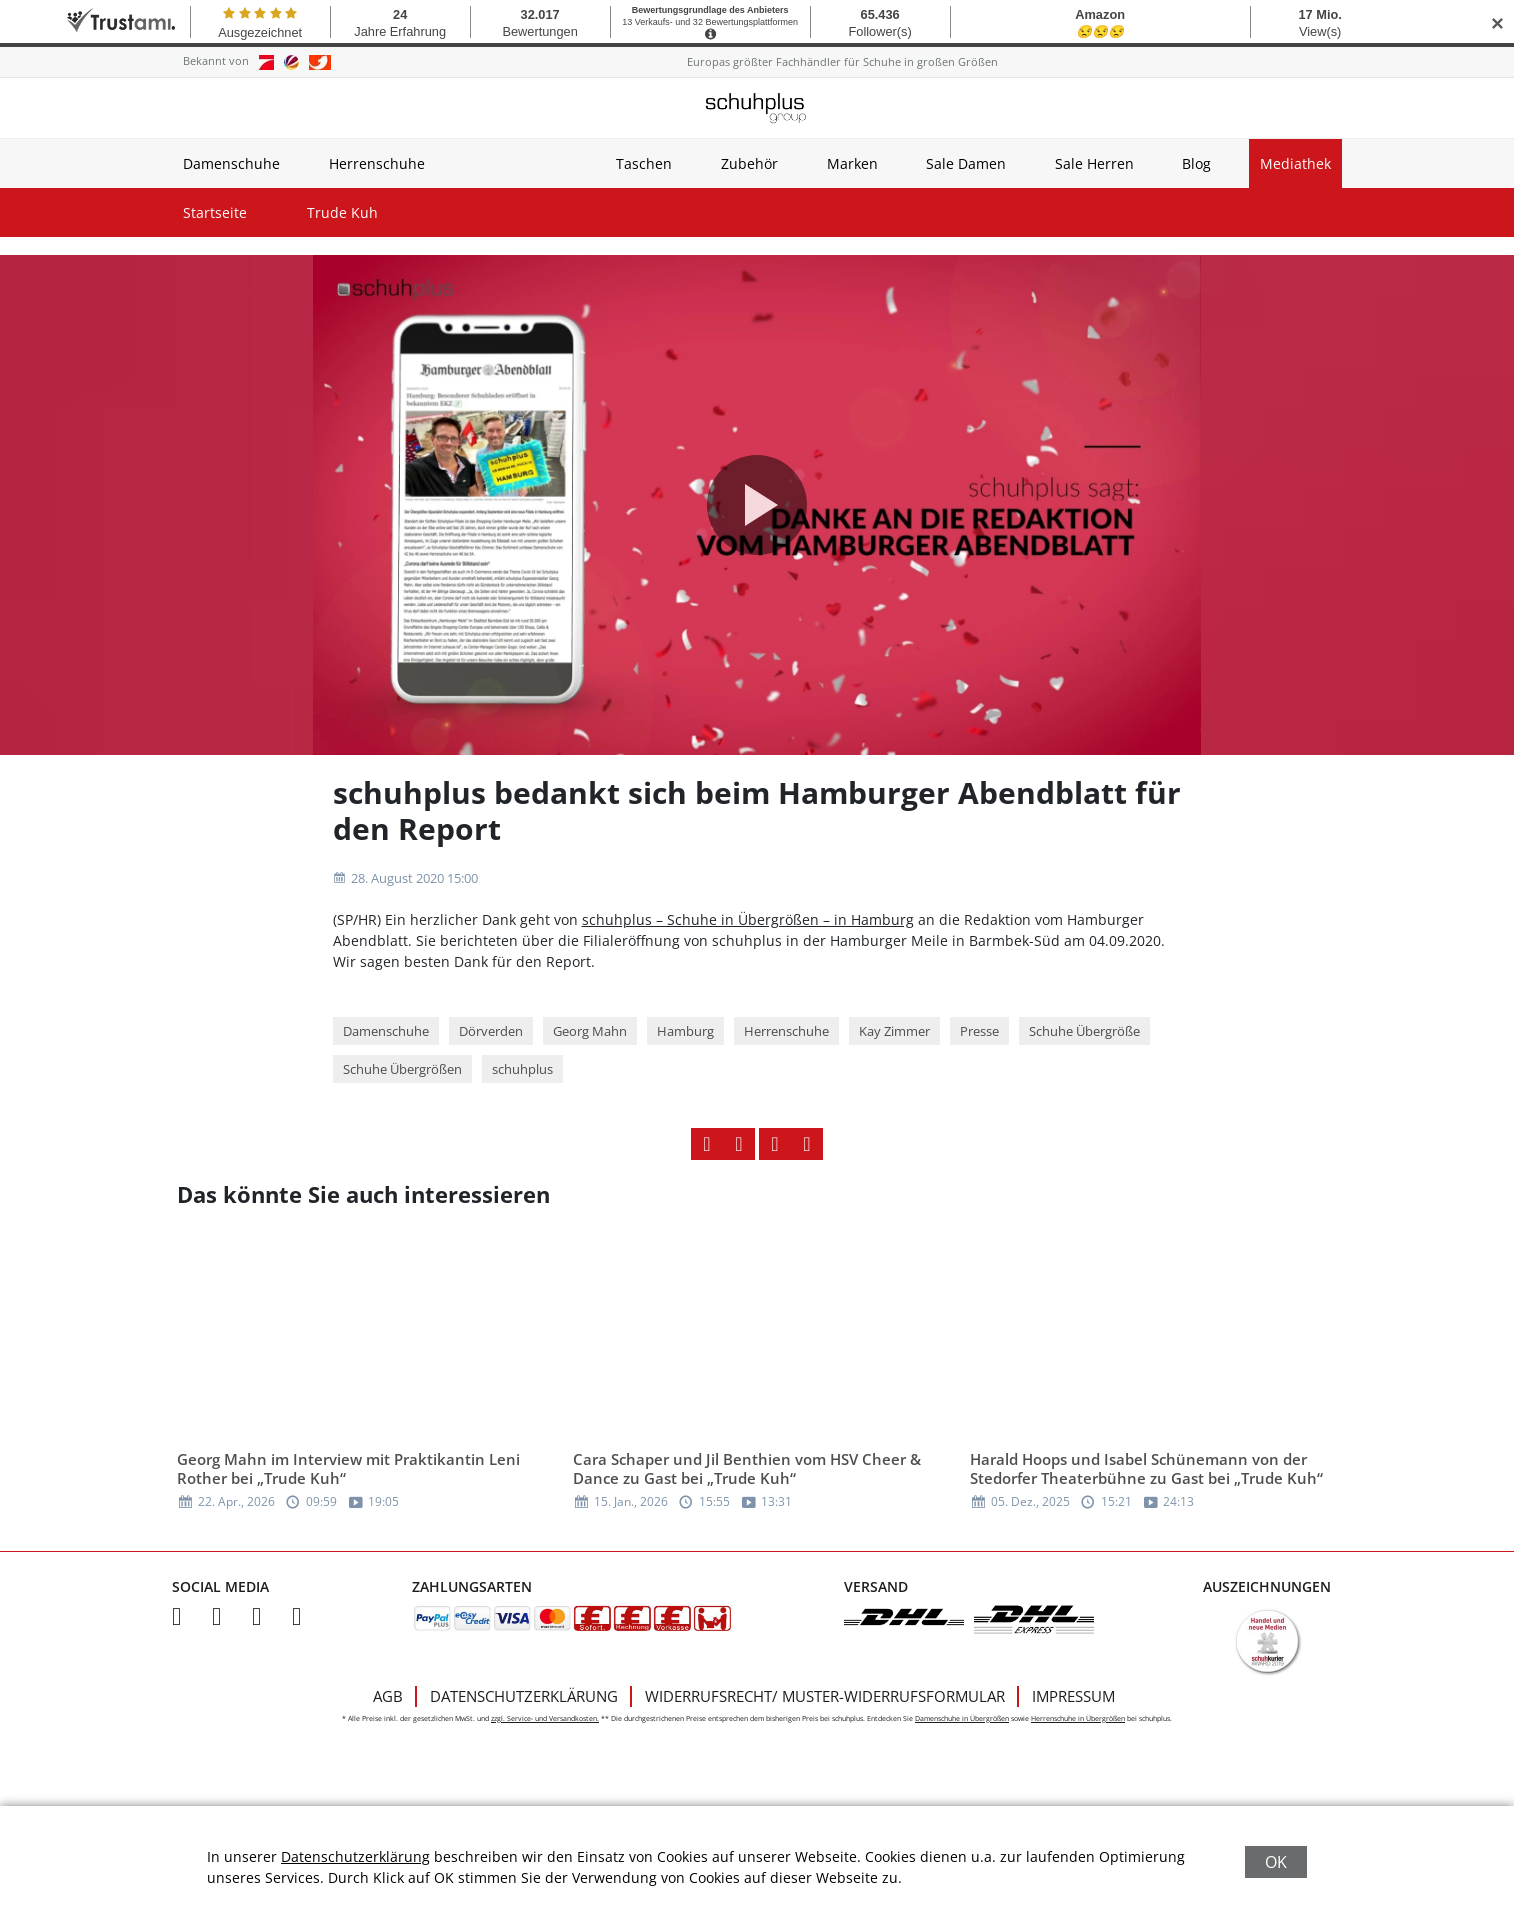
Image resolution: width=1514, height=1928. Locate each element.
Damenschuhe (231, 163)
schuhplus (522, 1069)
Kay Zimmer (894, 1031)
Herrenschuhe (377, 163)
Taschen (644, 163)
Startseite (215, 212)
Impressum (1073, 1696)
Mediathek (1295, 163)
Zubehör (749, 163)
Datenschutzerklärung (524, 1696)
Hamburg (685, 1031)
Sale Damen (966, 163)
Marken (852, 163)
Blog (1196, 163)
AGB (388, 1696)
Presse (979, 1031)
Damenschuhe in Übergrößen (962, 1718)
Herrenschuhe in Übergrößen (1078, 1718)
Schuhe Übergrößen (402, 1069)
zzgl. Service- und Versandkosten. (545, 1718)
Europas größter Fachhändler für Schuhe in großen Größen (842, 61)
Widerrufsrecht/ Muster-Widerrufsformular (825, 1696)
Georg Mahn (590, 1031)
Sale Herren (1094, 163)
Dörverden (491, 1031)
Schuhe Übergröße (1084, 1031)
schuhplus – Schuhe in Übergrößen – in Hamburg (748, 919)
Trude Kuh (342, 212)
